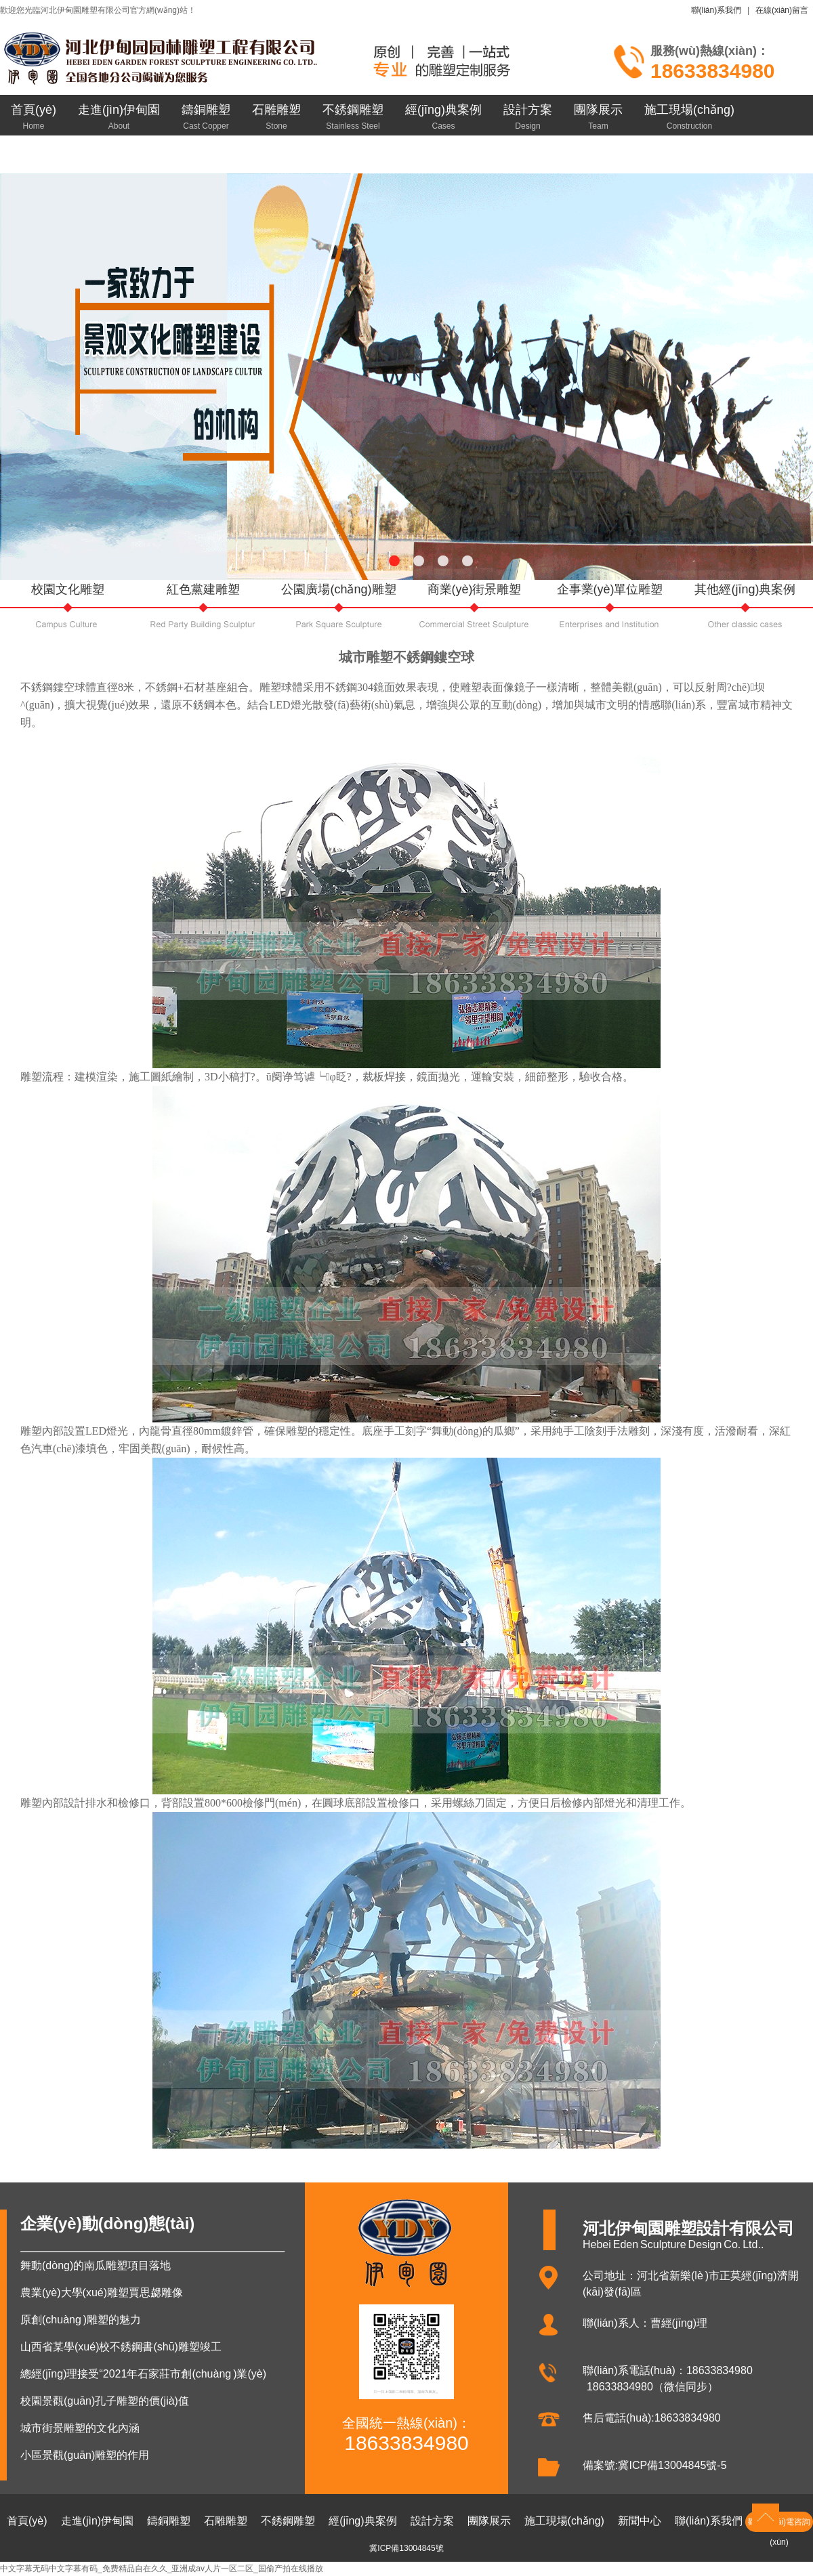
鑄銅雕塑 (206, 117)
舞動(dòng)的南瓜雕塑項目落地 (95, 2265)
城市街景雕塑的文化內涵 (80, 2428)
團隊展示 (598, 117)
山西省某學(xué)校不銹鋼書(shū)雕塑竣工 (121, 2346)
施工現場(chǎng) (689, 117)
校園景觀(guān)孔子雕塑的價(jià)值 (104, 2401)
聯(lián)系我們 (716, 10)
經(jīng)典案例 (443, 117)
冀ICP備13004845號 (406, 2548)
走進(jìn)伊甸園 (119, 117)
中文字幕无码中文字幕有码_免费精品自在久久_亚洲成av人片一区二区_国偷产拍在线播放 (161, 2568)
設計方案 (527, 117)
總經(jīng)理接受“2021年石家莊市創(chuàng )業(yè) (143, 2374)
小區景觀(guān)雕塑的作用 (84, 2455)
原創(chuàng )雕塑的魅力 (80, 2319)
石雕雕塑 (276, 117)
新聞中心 (35, 156)
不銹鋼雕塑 (352, 117)
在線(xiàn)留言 (781, 10)
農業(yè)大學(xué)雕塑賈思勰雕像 (101, 2292)
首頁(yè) (33, 117)
